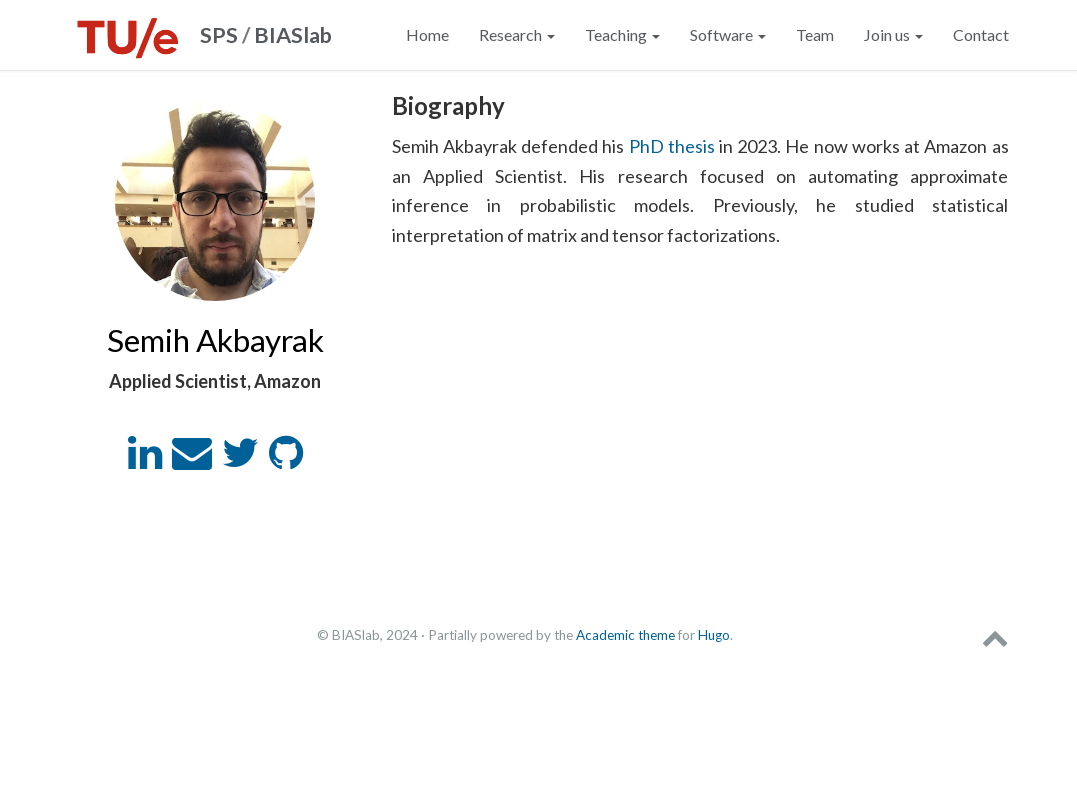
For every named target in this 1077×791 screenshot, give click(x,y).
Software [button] (728, 34)
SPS (219, 35)
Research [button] (517, 34)
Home (427, 34)
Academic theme (625, 635)
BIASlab (293, 35)
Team (815, 34)
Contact (981, 34)
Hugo (714, 635)
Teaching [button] (622, 34)
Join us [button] (893, 34)
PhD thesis (672, 146)
